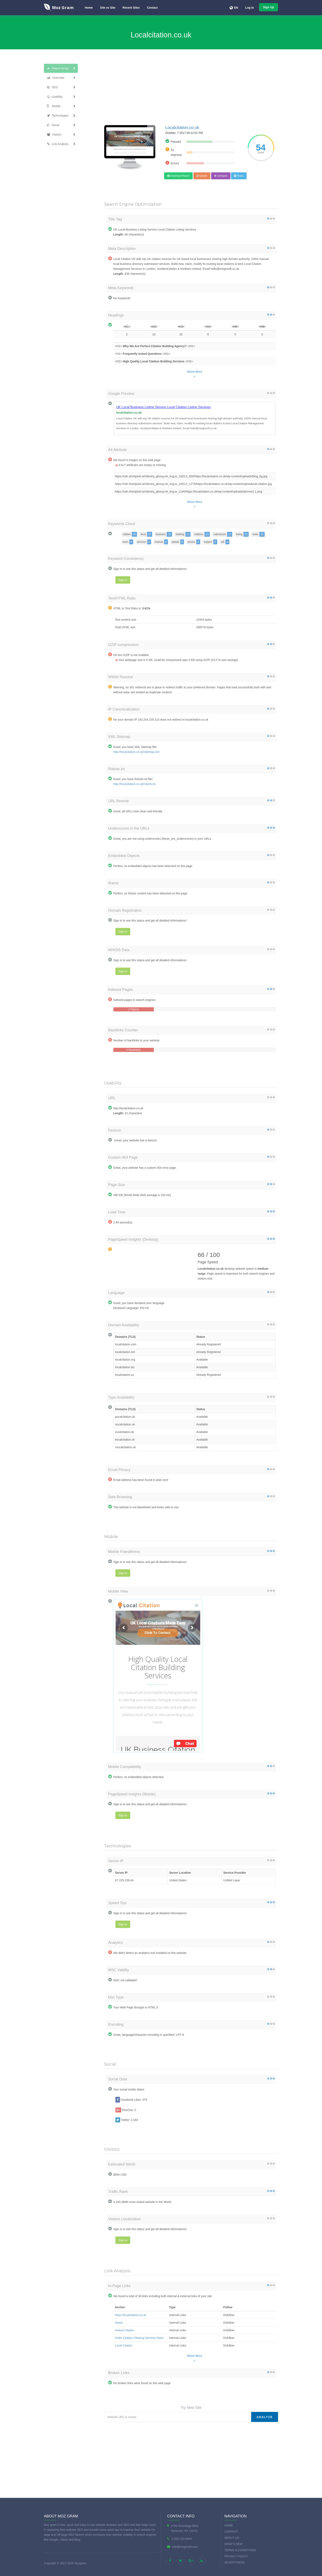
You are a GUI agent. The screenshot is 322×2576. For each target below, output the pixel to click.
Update (202, 175)
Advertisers (234, 2562)
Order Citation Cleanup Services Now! (139, 2337)
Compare (220, 175)
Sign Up (268, 7)
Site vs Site (107, 7)
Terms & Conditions (240, 2550)
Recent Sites (131, 7)
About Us (231, 2537)
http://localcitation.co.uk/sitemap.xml (136, 752)
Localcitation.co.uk (182, 127)
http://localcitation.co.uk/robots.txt (134, 784)
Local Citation (123, 2345)
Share (238, 175)
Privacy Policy (236, 2556)
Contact (152, 7)
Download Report (178, 175)
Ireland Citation (124, 2330)
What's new (233, 2544)
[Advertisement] (191, 86)
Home (89, 7)
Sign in (122, 580)
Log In (249, 7)
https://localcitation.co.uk (130, 2315)
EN (236, 7)
